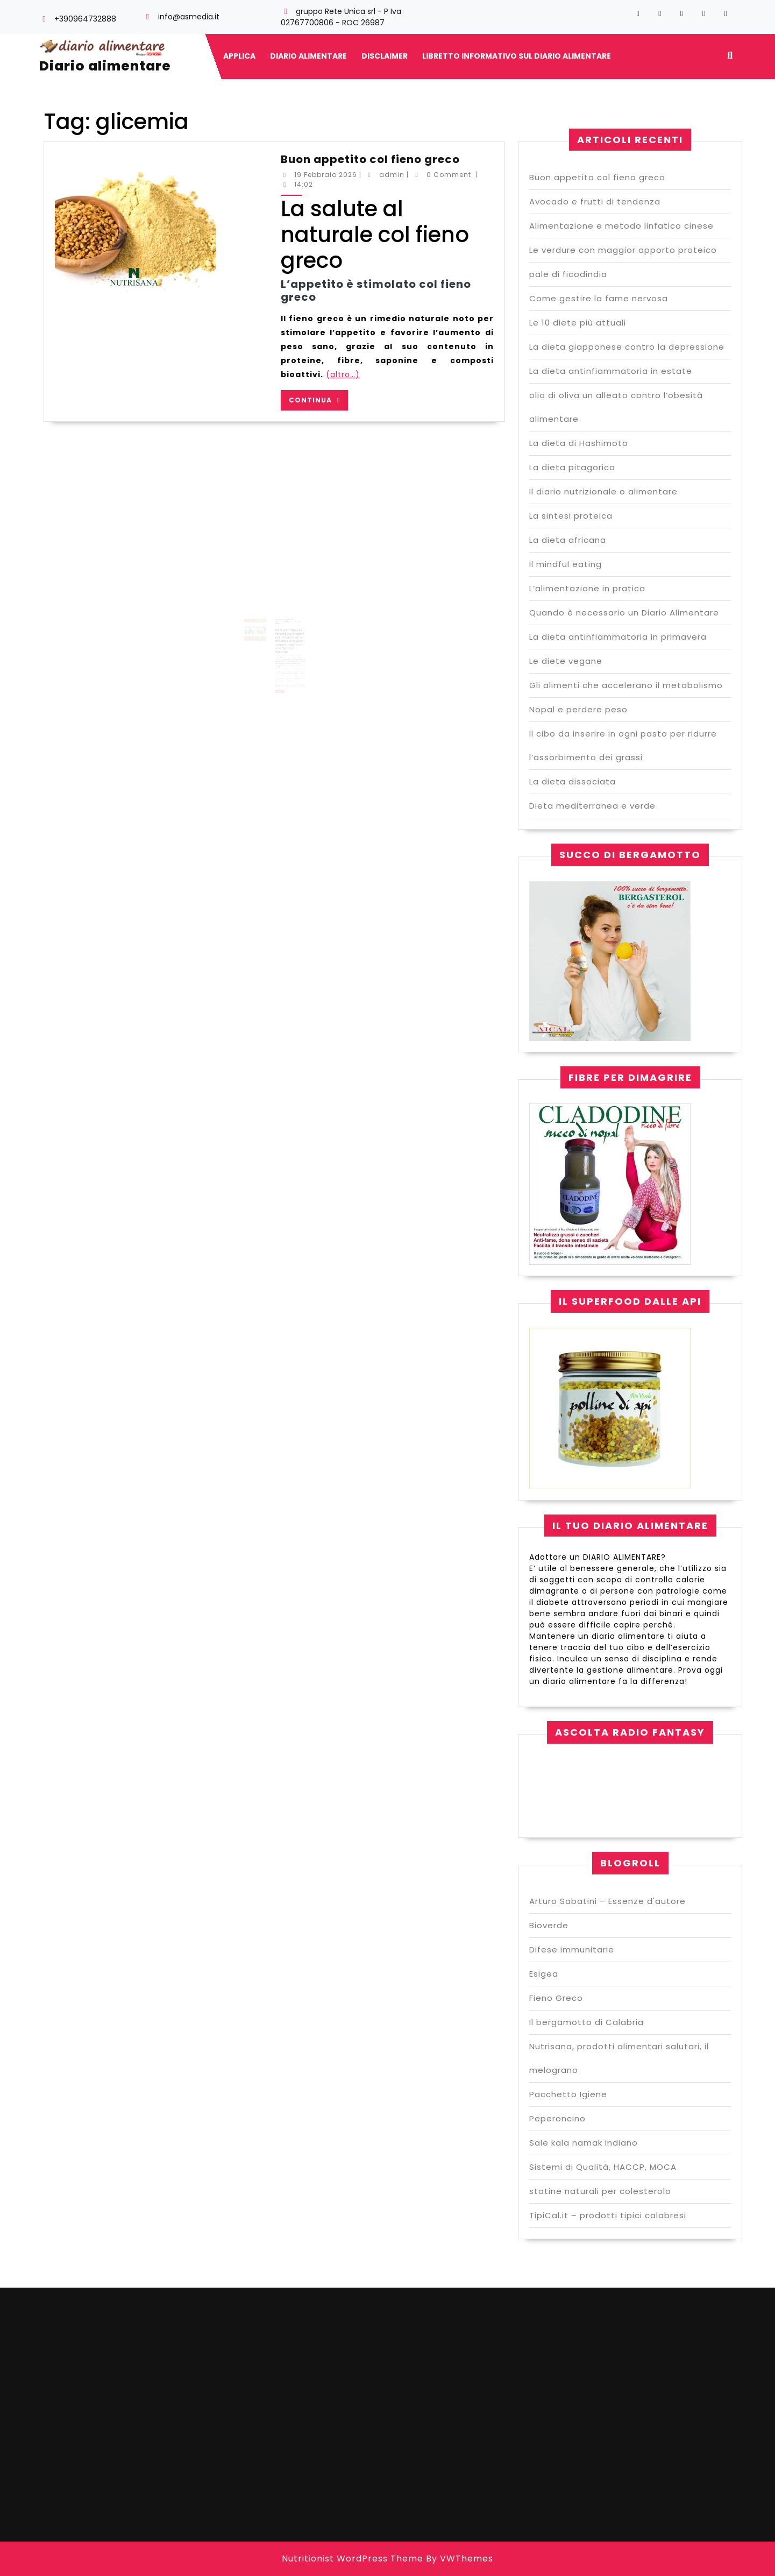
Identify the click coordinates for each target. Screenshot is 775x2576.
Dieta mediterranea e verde (592, 805)
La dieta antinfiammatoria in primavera (618, 636)
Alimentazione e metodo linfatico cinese (621, 225)
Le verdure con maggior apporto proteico (623, 250)
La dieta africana (567, 540)
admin (391, 174)
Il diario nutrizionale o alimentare (603, 491)
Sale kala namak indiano (583, 2142)
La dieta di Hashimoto (578, 443)
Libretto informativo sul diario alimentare (516, 56)
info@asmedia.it (188, 16)
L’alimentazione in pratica (587, 588)
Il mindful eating (565, 564)
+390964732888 (85, 18)
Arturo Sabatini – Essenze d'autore (607, 1901)
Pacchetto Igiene (568, 2094)
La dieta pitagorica (572, 467)
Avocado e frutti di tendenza (594, 201)
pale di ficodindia (568, 274)
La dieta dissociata (572, 781)
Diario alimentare (105, 65)
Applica (239, 56)
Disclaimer (384, 56)
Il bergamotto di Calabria (586, 2022)
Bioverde (548, 1925)
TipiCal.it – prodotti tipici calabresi (607, 2215)
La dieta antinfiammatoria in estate (610, 371)
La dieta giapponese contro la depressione (626, 346)
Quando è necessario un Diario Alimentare (624, 612)
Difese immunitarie (571, 1949)
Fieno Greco (556, 1998)
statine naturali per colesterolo (600, 2191)
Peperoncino (557, 2118)
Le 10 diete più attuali (577, 322)
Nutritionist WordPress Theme (352, 2558)
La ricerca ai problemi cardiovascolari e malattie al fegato (285, 637)
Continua (318, 400)
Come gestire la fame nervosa (598, 298)
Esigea (543, 1973)
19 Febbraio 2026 (325, 174)
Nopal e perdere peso (578, 709)
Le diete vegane (565, 661)
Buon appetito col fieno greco (370, 159)
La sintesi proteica (571, 515)
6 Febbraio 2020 (279, 640)
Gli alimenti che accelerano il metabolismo (626, 685)
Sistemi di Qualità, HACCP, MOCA (603, 2166)
